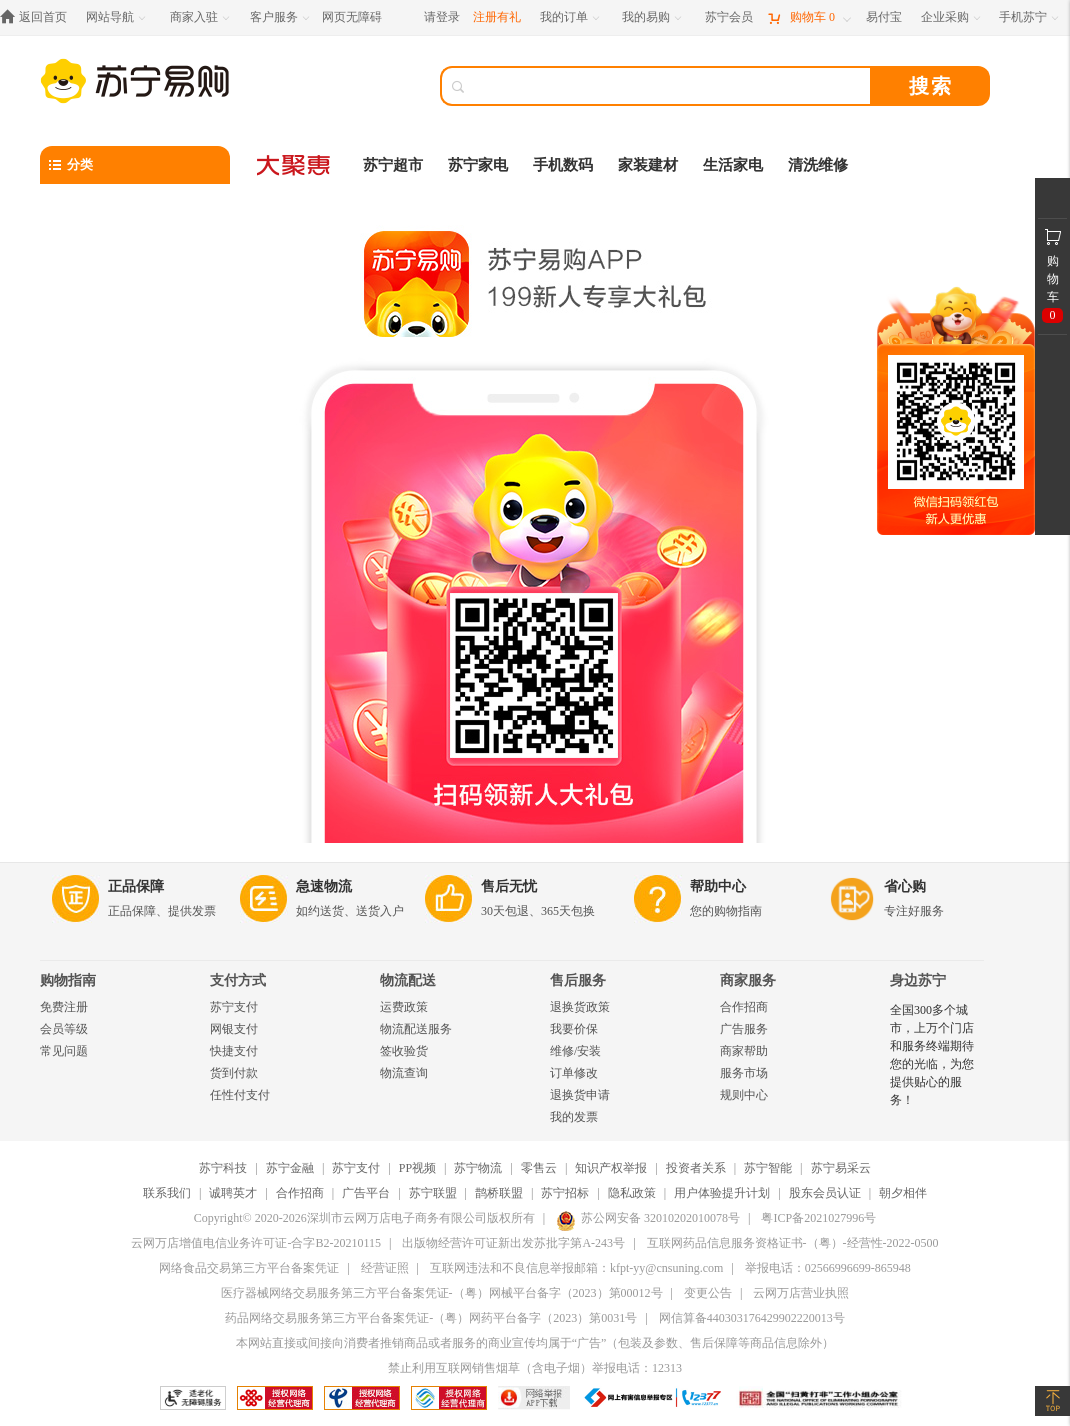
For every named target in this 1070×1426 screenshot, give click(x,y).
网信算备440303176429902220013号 (752, 1318)
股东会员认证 (825, 1193)
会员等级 (64, 1029)
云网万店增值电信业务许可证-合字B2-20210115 (256, 1243)
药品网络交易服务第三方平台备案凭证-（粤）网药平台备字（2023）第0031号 (431, 1318)
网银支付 (234, 1029)
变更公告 (708, 1293)
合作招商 (744, 1007)
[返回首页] (38, 17)
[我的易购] (653, 17)
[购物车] (809, 17)
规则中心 (744, 1095)
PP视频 (417, 1168)
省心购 (905, 886)
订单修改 (574, 1073)
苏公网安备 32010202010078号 (648, 1218)
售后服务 (578, 980)
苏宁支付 (234, 1007)
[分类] (135, 165)
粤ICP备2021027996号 (818, 1218)
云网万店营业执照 (801, 1293)
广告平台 (366, 1193)
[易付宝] (884, 17)
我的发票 (574, 1117)
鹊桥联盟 (499, 1193)
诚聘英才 (233, 1193)
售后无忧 (509, 886)
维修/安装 (575, 1051)
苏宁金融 (290, 1168)
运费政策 (404, 1007)
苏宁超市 (393, 165)
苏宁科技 (223, 1168)
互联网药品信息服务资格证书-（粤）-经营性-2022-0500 (793, 1243)
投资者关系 (696, 1168)
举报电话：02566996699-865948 (828, 1268)
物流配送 (408, 980)
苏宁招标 (565, 1193)
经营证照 (385, 1268)
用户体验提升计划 (722, 1193)
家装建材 (648, 165)
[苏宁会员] (729, 17)
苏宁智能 (768, 1168)
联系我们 (167, 1193)
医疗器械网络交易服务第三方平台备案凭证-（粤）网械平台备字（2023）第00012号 (442, 1293)
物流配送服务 (416, 1029)
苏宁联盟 (433, 1193)
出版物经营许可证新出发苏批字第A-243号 (513, 1243)
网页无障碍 (352, 17)
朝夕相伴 (903, 1193)
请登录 (442, 17)
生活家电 (733, 165)
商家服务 (748, 980)
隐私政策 (632, 1193)
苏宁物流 (478, 1168)
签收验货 (404, 1051)
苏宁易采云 (841, 1168)
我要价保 (574, 1029)
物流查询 (404, 1073)
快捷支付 (234, 1051)
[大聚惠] (295, 165)
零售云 (539, 1168)
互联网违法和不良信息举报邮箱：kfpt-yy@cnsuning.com (576, 1268)
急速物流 (324, 886)
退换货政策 (580, 1007)
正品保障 (136, 886)
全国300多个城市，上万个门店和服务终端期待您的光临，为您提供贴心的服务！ (932, 1055)
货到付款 (234, 1073)
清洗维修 (818, 165)
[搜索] (670, 86)
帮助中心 (718, 886)
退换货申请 (580, 1095)
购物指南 (68, 980)
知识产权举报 (611, 1168)
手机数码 (563, 165)
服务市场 (744, 1073)
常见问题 (64, 1051)
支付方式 (238, 980)
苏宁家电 (478, 165)
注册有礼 (497, 17)
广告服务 (744, 1029)
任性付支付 (240, 1095)
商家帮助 (744, 1051)
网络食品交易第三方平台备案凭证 (249, 1268)
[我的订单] (571, 17)
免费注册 (64, 1007)
